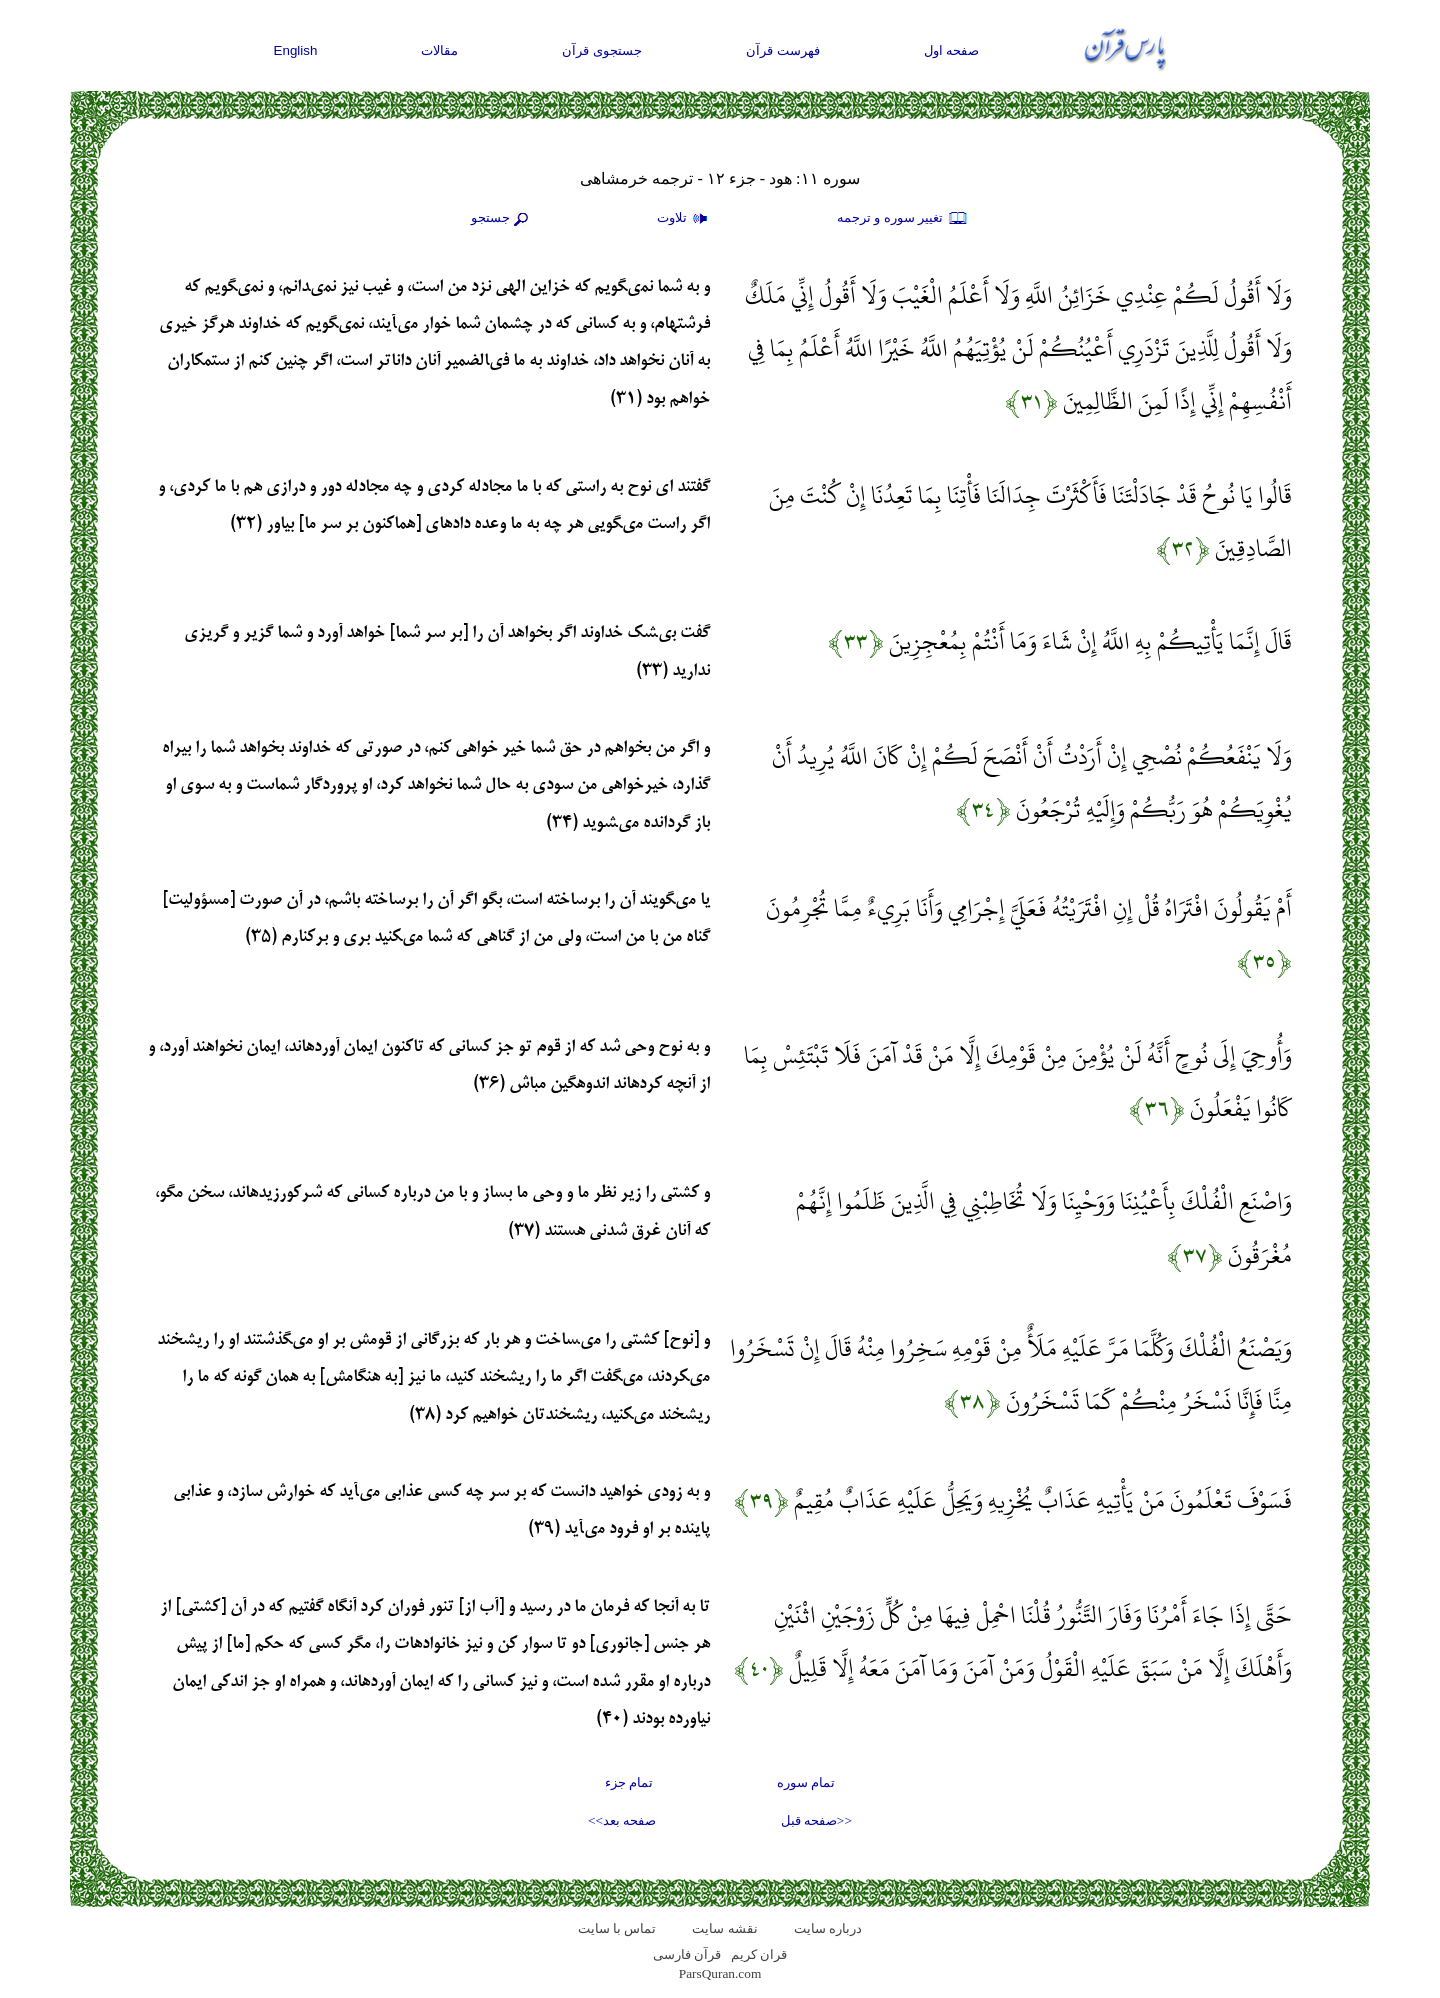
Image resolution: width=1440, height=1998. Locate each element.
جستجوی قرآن (602, 50)
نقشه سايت (724, 1928)
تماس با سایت (617, 1928)
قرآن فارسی (687, 1954)
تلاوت (685, 219)
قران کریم (759, 1954)
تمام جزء (629, 1782)
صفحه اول (952, 50)
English (296, 50)
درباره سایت (828, 1928)
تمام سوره (806, 1782)
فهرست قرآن (783, 50)
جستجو (502, 219)
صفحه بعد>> (622, 1820)
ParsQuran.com (720, 1973)
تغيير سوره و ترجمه (903, 219)
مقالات (439, 50)
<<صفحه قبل (816, 1820)
